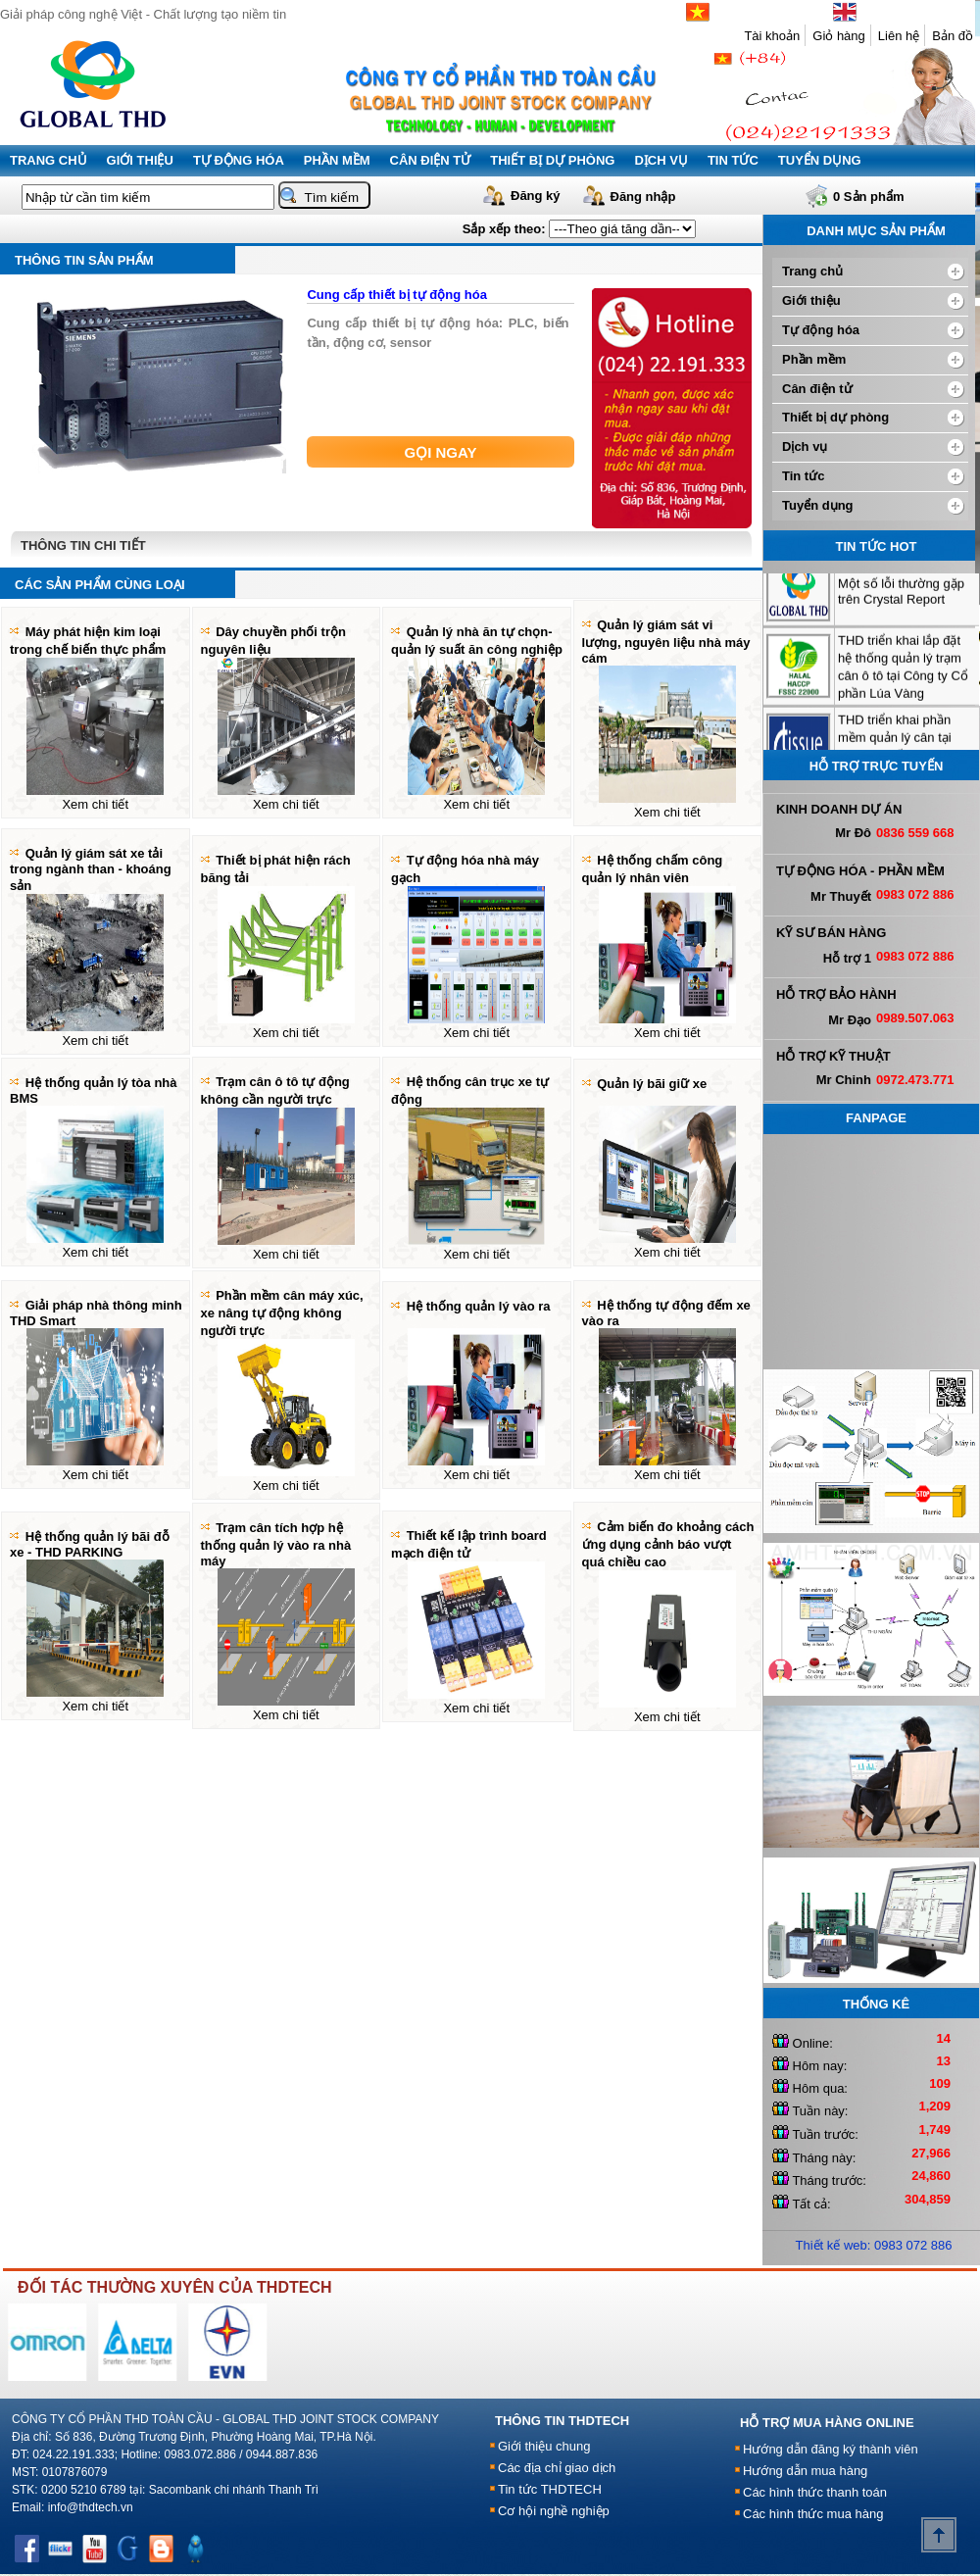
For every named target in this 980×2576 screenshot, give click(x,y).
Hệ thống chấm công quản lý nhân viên (652, 869)
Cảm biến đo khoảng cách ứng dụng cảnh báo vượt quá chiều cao (668, 1544)
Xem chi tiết (95, 804)
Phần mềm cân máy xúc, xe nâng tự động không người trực (282, 1313)
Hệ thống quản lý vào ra (479, 1306)
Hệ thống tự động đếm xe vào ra (666, 1313)
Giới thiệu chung (544, 2446)
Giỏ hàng (838, 35)
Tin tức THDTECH (550, 2489)
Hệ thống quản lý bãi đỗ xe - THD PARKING (90, 1544)
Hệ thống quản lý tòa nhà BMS (93, 1090)
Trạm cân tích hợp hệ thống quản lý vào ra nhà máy (276, 1544)
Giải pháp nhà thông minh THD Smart (96, 1313)
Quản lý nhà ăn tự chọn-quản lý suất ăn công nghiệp (477, 640)
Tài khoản (772, 35)
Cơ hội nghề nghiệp (554, 2510)
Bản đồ (952, 35)
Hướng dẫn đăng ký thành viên (830, 2449)
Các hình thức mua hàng (813, 2513)
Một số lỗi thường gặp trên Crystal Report (901, 611)
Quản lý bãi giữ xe (652, 1083)
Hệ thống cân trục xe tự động (470, 1090)
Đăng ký (536, 195)
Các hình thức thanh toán (815, 2492)
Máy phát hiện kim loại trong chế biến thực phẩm (88, 640)
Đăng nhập (643, 196)
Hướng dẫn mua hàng (805, 2470)
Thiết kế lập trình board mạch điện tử (469, 1544)
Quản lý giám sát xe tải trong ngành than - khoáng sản (91, 869)
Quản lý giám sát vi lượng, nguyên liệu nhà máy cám (666, 642)
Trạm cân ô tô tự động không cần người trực (275, 1090)
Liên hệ (898, 35)
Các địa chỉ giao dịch (556, 2467)
